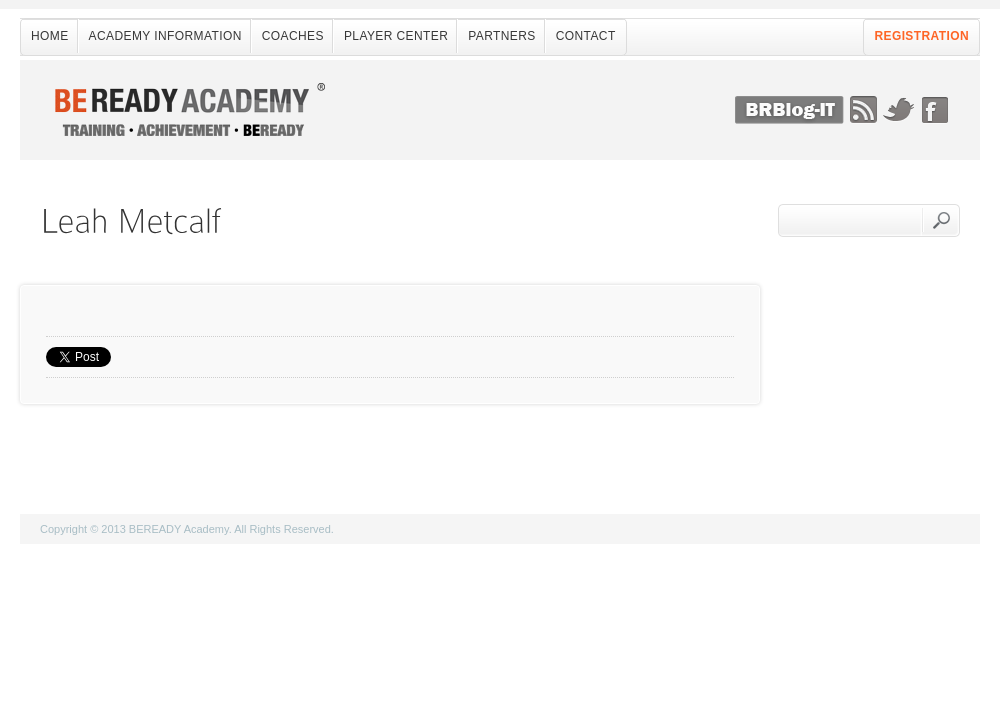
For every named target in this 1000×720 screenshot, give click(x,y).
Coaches (293, 36)
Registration (921, 36)
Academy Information (165, 36)
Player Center (396, 36)
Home (50, 36)
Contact (586, 36)
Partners (501, 36)
